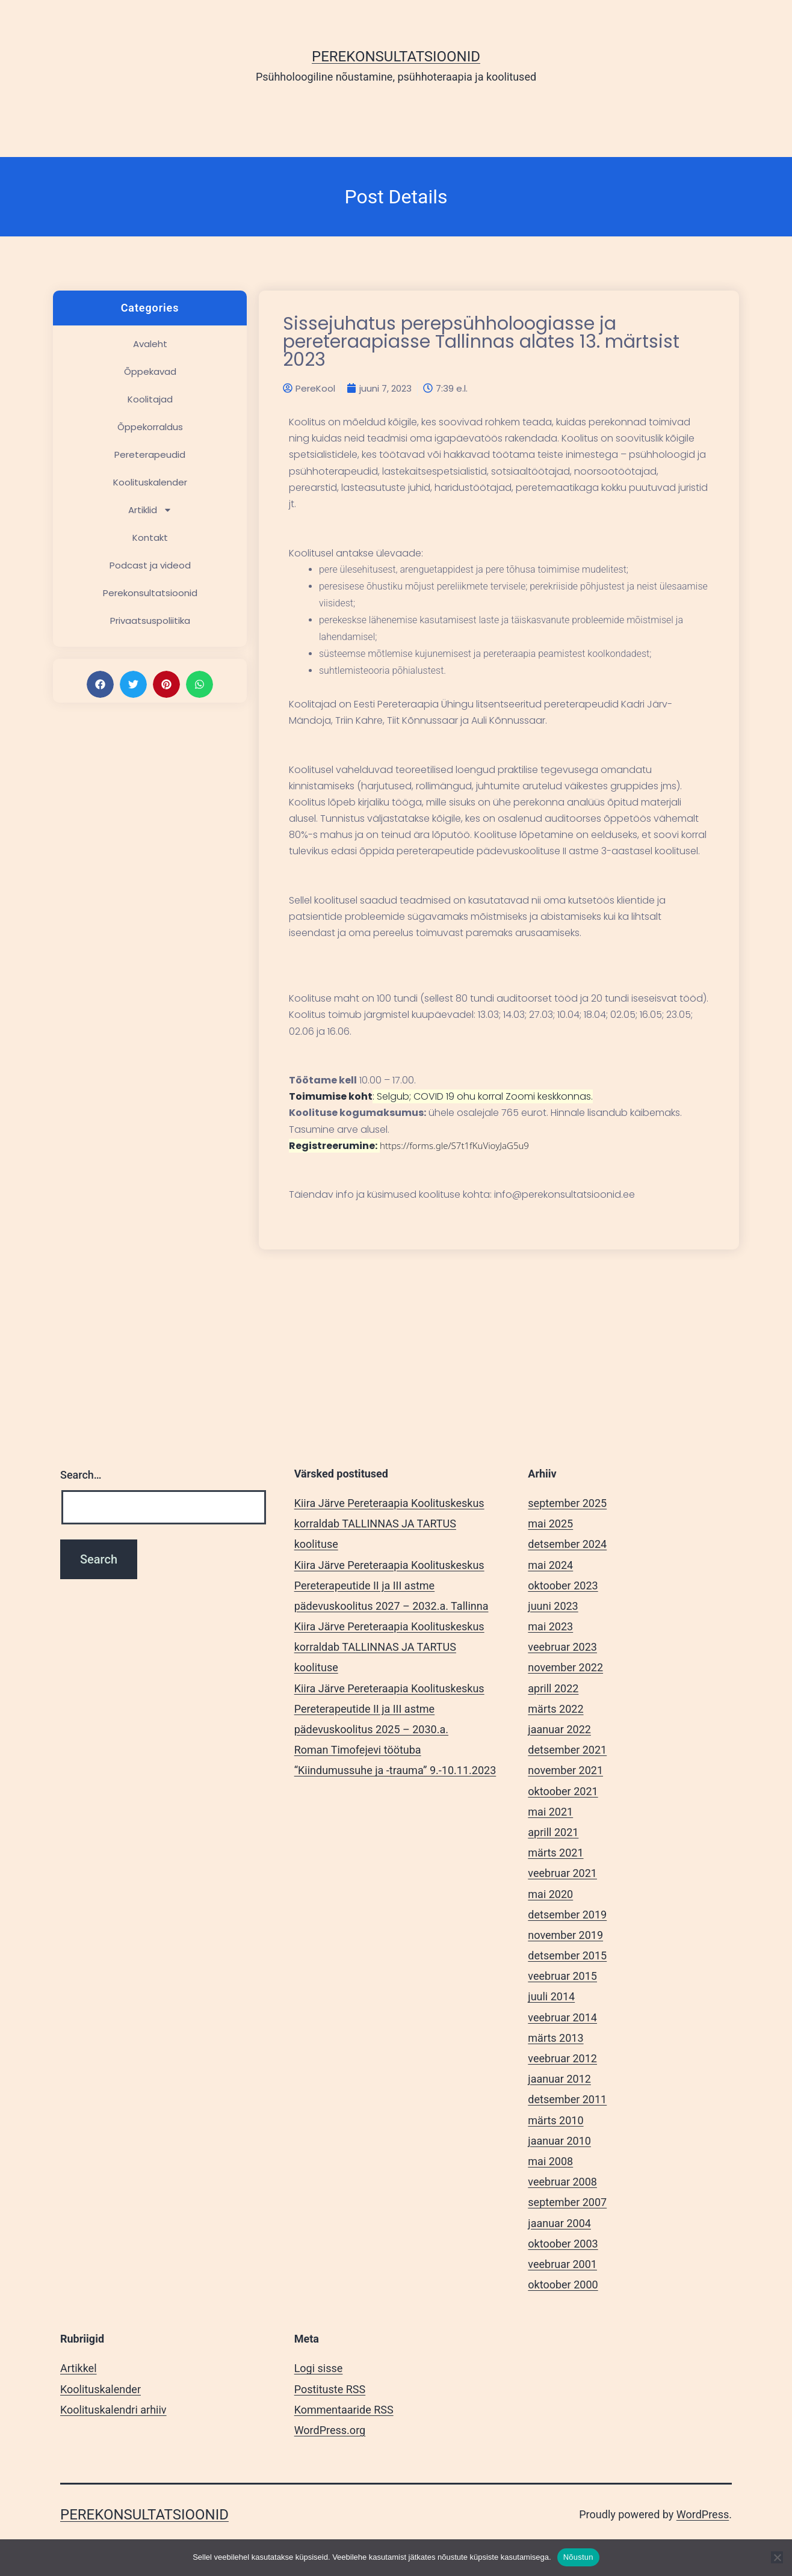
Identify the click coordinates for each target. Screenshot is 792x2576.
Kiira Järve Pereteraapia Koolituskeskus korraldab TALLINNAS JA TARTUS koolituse (389, 1523)
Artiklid (150, 509)
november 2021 (565, 1770)
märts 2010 (555, 2120)
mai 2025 (550, 1523)
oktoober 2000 (563, 2284)
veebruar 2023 (562, 1647)
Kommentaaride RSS (344, 2409)
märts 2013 (555, 2038)
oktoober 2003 (563, 2243)
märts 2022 (555, 1708)
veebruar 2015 (562, 1976)
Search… (81, 1474)
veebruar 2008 (562, 2181)
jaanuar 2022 (559, 1729)
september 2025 (567, 1503)
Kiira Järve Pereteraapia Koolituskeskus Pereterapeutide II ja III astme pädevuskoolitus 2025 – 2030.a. (389, 1709)
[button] (100, 684)
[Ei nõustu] (777, 2557)
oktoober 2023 (563, 1585)
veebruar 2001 (562, 2264)
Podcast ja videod (150, 565)
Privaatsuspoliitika (150, 620)
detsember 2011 (567, 2099)
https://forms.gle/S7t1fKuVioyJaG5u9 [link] (454, 1145)
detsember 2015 (567, 1955)
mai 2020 (550, 1894)
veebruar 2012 (562, 2058)
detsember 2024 (567, 1544)
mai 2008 (550, 2161)
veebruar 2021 (562, 1873)
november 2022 (565, 1667)
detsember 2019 (567, 1914)
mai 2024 (550, 1565)
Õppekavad (150, 371)
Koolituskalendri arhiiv (113, 2409)
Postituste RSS (330, 2389)
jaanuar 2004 (559, 2223)
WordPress (702, 2514)
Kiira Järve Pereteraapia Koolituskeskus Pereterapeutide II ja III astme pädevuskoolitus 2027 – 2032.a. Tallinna (391, 1585)
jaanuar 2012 (559, 2078)
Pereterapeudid (149, 454)
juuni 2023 (553, 1606)
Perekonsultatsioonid (396, 56)
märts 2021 (555, 1852)
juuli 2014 (551, 1996)
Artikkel (78, 2368)
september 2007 (567, 2202)
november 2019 (565, 1935)
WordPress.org (330, 2430)
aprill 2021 (553, 1832)
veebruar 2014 (562, 2017)
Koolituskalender (150, 482)
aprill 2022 (553, 1688)
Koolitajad (150, 399)
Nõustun (578, 2557)
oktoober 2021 (563, 1791)
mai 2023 (550, 1626)
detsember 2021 (567, 1749)
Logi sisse (318, 2368)
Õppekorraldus (150, 427)
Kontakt (150, 537)
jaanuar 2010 (559, 2140)
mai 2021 (550, 1811)
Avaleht (150, 343)
